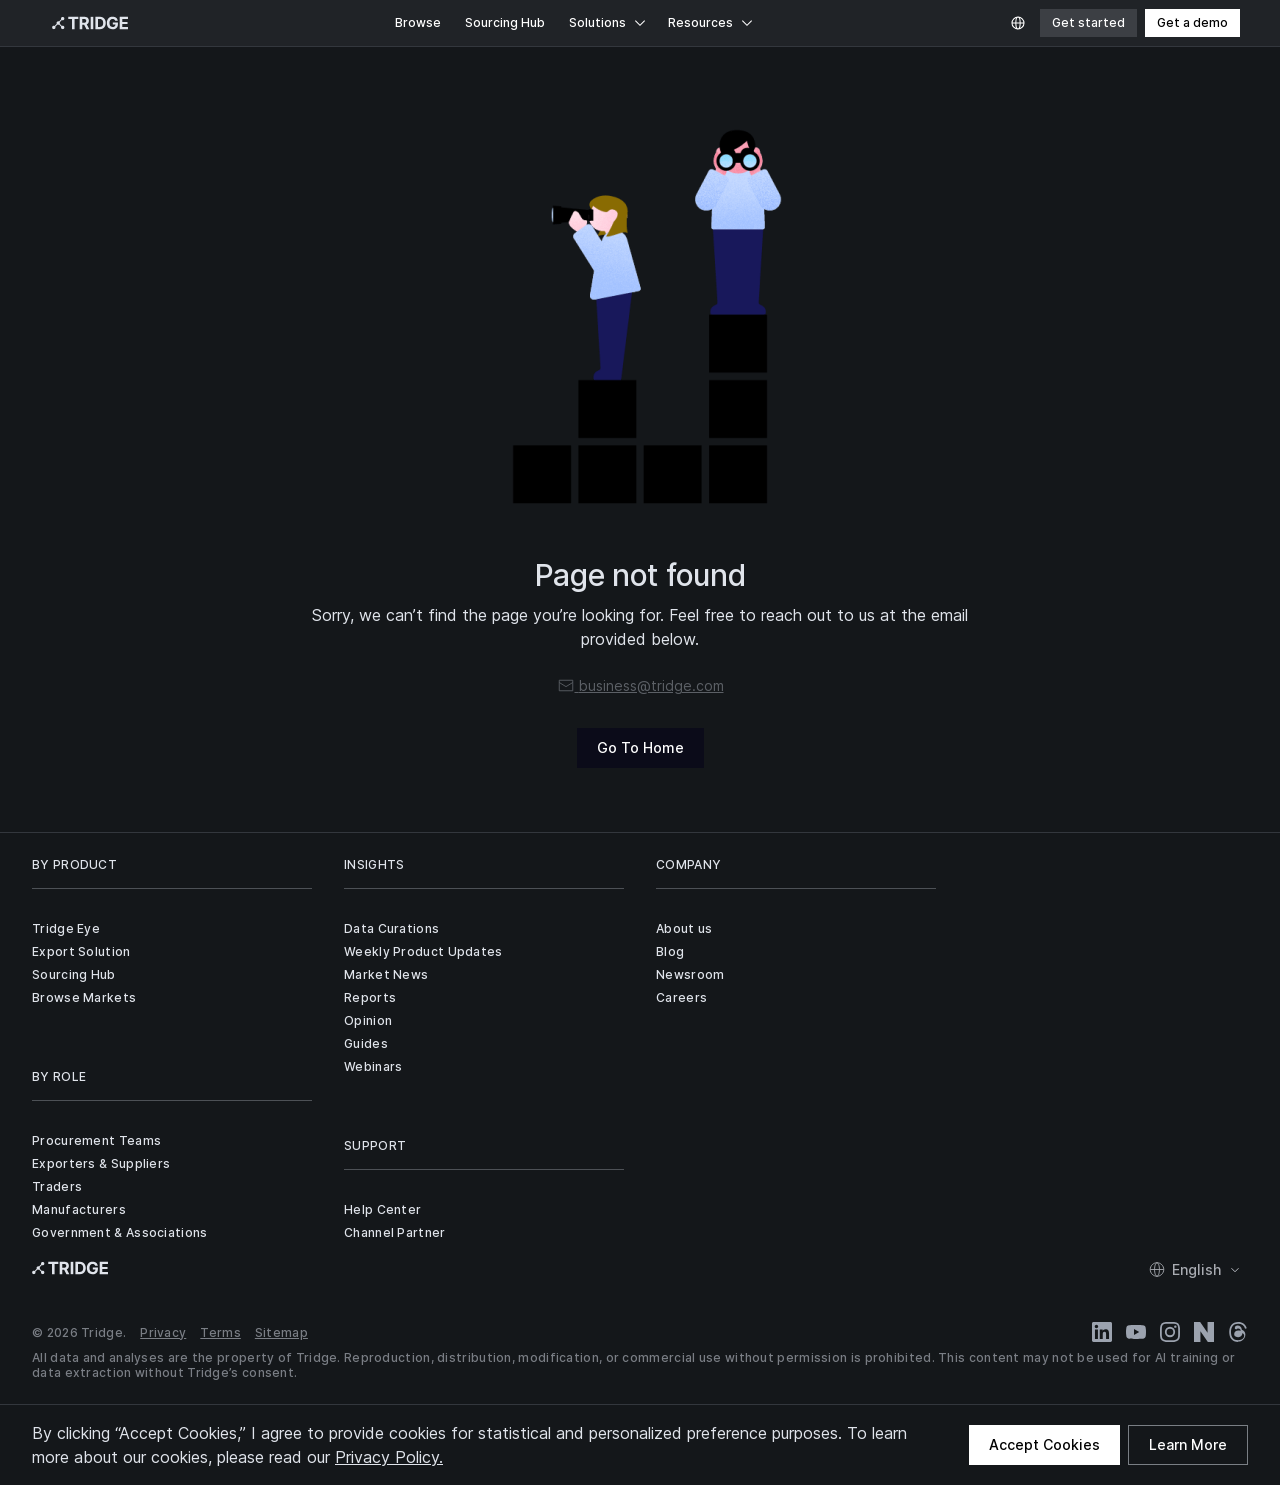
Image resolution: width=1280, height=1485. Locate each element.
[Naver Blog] (1204, 1332)
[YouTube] (1136, 1332)
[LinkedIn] (1102, 1332)
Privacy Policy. (389, 1457)
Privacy (163, 1332)
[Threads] (1238, 1332)
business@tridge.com (640, 685)
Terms (220, 1332)
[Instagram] (1170, 1332)
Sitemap (281, 1332)
